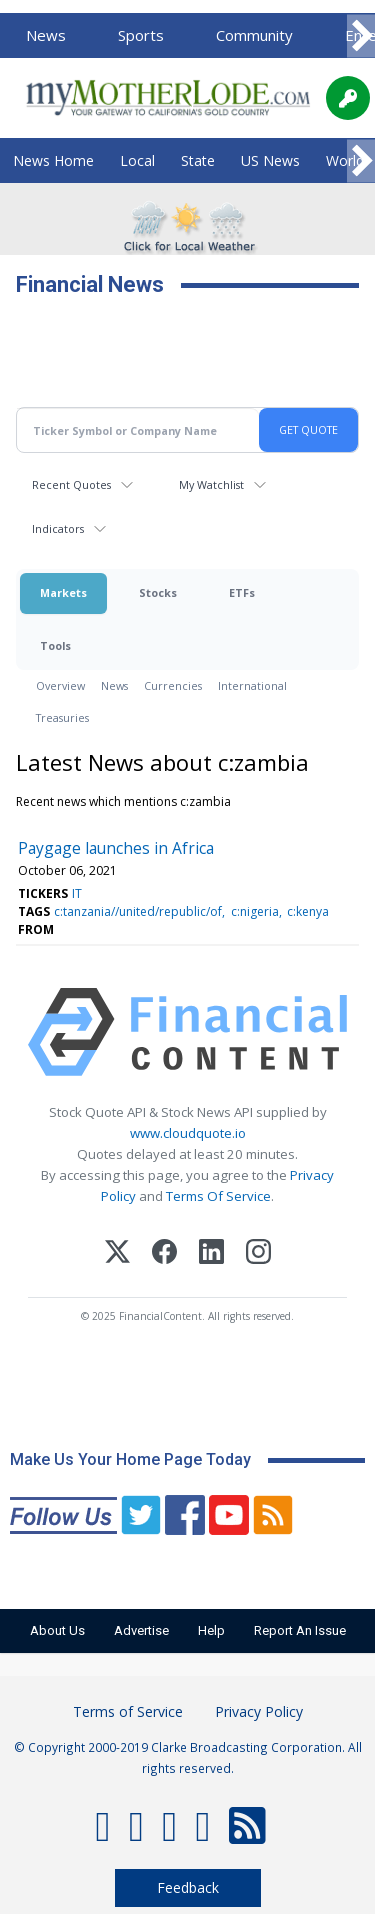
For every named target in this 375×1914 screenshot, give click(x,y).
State (198, 160)
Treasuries (62, 717)
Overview (60, 685)
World (345, 160)
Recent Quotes (71, 484)
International (252, 685)
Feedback (188, 1887)
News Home (53, 160)
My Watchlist (211, 484)
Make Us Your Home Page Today (130, 1459)
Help (211, 1630)
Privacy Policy (259, 1711)
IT (77, 893)
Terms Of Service (218, 1196)
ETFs (242, 592)
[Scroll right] (361, 36)
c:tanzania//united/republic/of (138, 911)
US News (270, 160)
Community (254, 35)
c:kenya (308, 911)
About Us (57, 1630)
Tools (55, 645)
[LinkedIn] (211, 1254)
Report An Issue (300, 1630)
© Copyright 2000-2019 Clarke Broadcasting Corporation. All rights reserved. (188, 1757)
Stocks (158, 592)
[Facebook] (164, 1254)
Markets (63, 592)
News (46, 35)
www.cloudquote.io (188, 1133)
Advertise (141, 1630)
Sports (141, 35)
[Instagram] (258, 1254)
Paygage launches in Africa (116, 848)
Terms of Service (128, 1711)
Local (137, 160)
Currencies (173, 685)
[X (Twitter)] (117, 1254)
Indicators (58, 528)
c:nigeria (255, 911)
